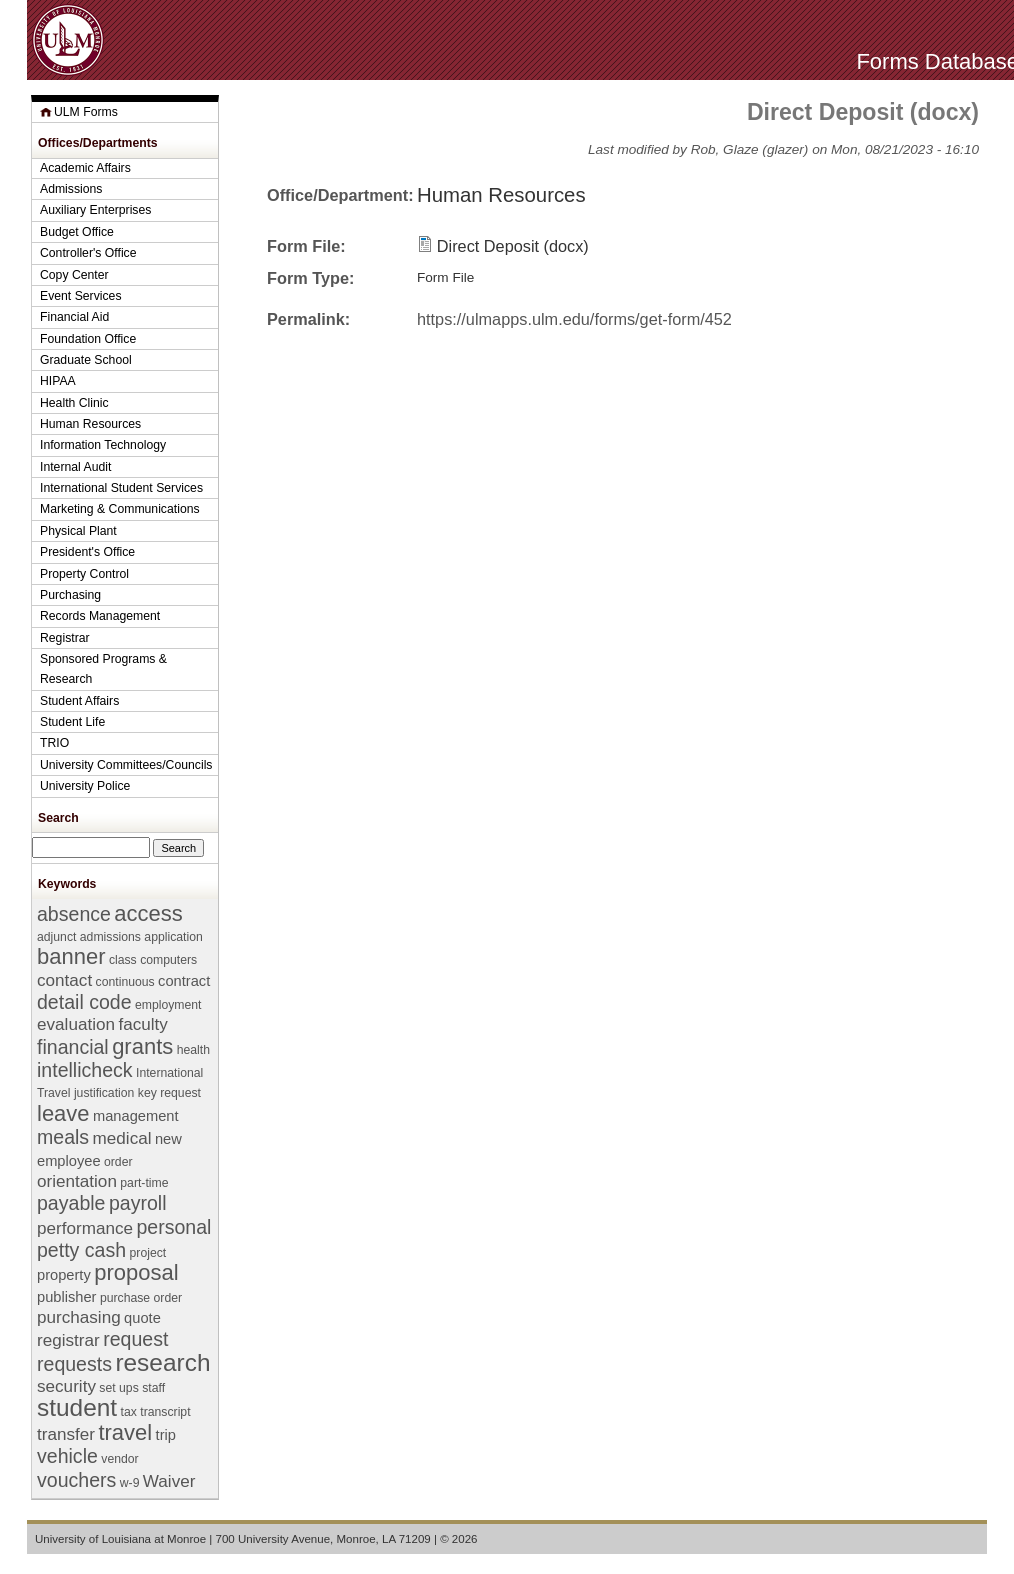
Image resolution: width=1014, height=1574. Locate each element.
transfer (66, 1434)
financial (73, 1047)
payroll (138, 1203)
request (135, 1339)
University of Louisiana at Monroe (120, 1539)
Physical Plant (78, 531)
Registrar (65, 638)
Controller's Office (88, 253)
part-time (144, 1183)
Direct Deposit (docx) (513, 246)
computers (168, 960)
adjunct (56, 937)
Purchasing (70, 595)
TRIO (54, 743)
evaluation (76, 1024)
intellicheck (85, 1070)
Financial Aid (74, 317)
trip (166, 1435)
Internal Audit (75, 467)
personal (173, 1227)
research (162, 1362)
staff (153, 1388)
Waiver (169, 1481)
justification (104, 1093)
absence (74, 914)
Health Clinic (74, 403)
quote (142, 1318)
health (193, 1050)
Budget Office (77, 232)
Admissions (71, 189)
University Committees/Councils (126, 765)
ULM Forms (86, 112)
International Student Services (121, 488)
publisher (66, 1297)
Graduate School (86, 360)
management (136, 1116)
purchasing (79, 1317)
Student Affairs (79, 701)
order (118, 1162)
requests (74, 1364)
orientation (77, 1181)
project (148, 1253)
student (77, 1407)
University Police (85, 786)
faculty (142, 1024)
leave (63, 1113)
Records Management (100, 616)
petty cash (81, 1250)
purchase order (141, 1298)
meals (63, 1137)
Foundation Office (88, 339)
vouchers (76, 1480)
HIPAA (58, 381)
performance (85, 1228)
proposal (136, 1272)
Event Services (81, 296)
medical (122, 1138)
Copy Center (74, 275)
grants (142, 1046)
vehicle (67, 1456)
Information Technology (103, 445)
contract (184, 981)
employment (168, 1005)
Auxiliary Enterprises (95, 210)
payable (71, 1203)
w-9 (130, 1483)
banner (71, 956)
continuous (125, 982)
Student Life (72, 722)
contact (64, 980)
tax (129, 1412)
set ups (118, 1388)
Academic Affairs (85, 168)
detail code (84, 1002)
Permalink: (308, 319)
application (173, 937)
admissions (110, 937)
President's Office (87, 552)
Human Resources (501, 195)
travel (125, 1432)
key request (169, 1093)
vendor (119, 1459)
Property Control (84, 574)
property (64, 1275)
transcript (165, 1412)
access (148, 913)
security (66, 1386)
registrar (68, 1340)
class (123, 960)
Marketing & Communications (120, 509)
